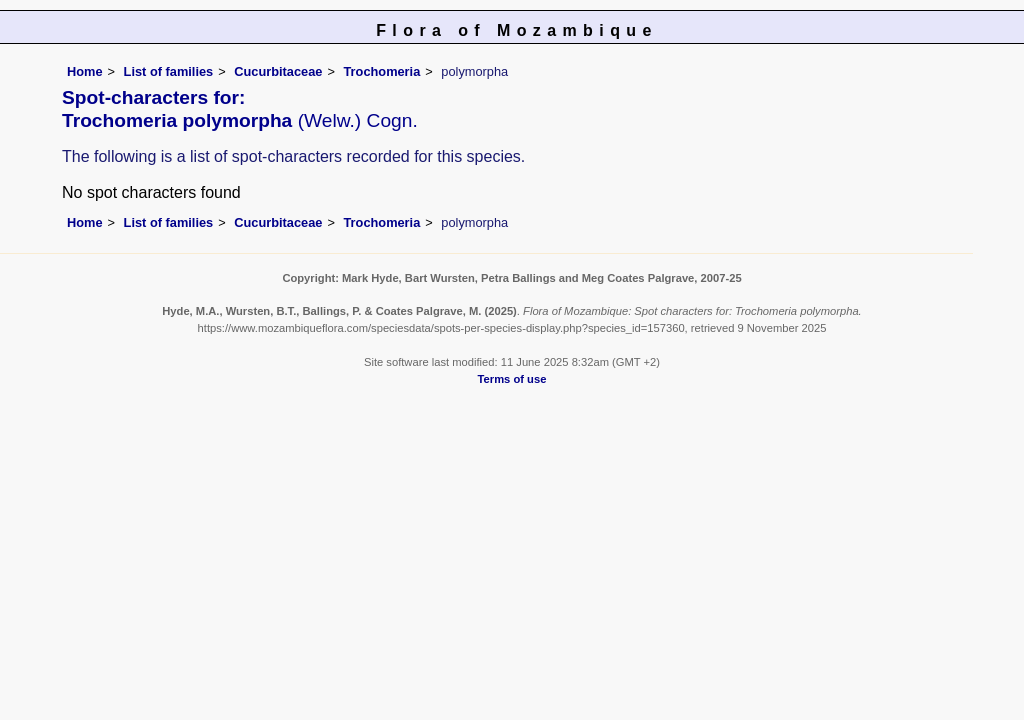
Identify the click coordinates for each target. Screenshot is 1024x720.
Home (85, 71)
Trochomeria (381, 71)
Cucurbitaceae (278, 71)
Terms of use (512, 379)
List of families (169, 71)
